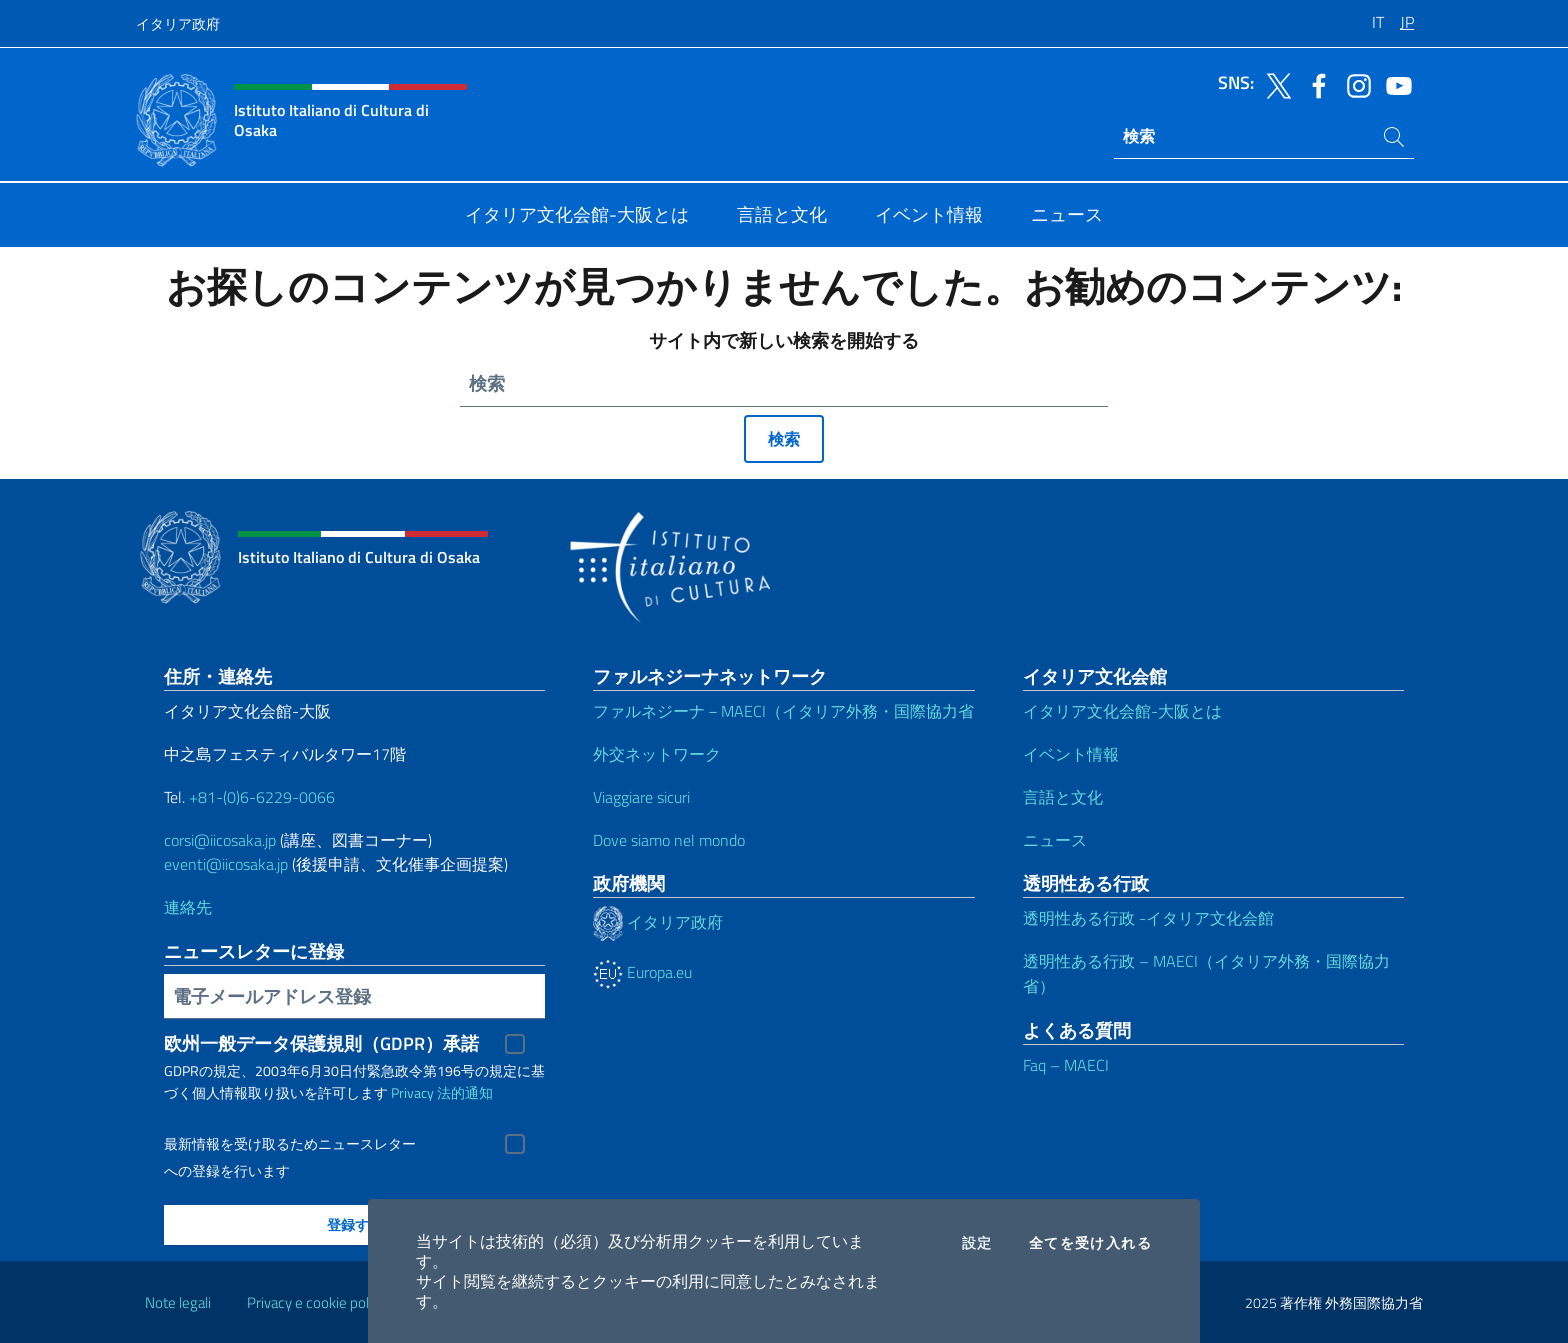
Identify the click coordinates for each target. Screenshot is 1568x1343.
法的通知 (465, 1092)
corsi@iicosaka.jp (220, 840)
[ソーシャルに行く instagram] (1354, 84)
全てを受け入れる (1090, 1243)
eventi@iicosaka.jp (226, 864)
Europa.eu (642, 972)
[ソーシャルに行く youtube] (1394, 84)
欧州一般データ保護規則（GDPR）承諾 (321, 1043)
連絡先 (188, 907)
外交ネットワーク (657, 754)
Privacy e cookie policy (316, 1302)
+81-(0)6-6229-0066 (264, 797)
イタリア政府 (178, 23)
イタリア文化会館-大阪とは (1122, 711)
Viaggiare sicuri (641, 797)
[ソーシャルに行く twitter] (1274, 84)
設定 (977, 1243)
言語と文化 (1063, 797)
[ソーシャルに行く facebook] (1314, 84)
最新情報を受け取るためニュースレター (290, 1144)
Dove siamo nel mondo (669, 840)
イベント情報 (1071, 754)
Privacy (412, 1092)
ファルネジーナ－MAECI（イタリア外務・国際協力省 (783, 711)
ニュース (1055, 840)
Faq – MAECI (1066, 1065)
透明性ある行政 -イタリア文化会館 (1148, 918)
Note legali (178, 1302)
